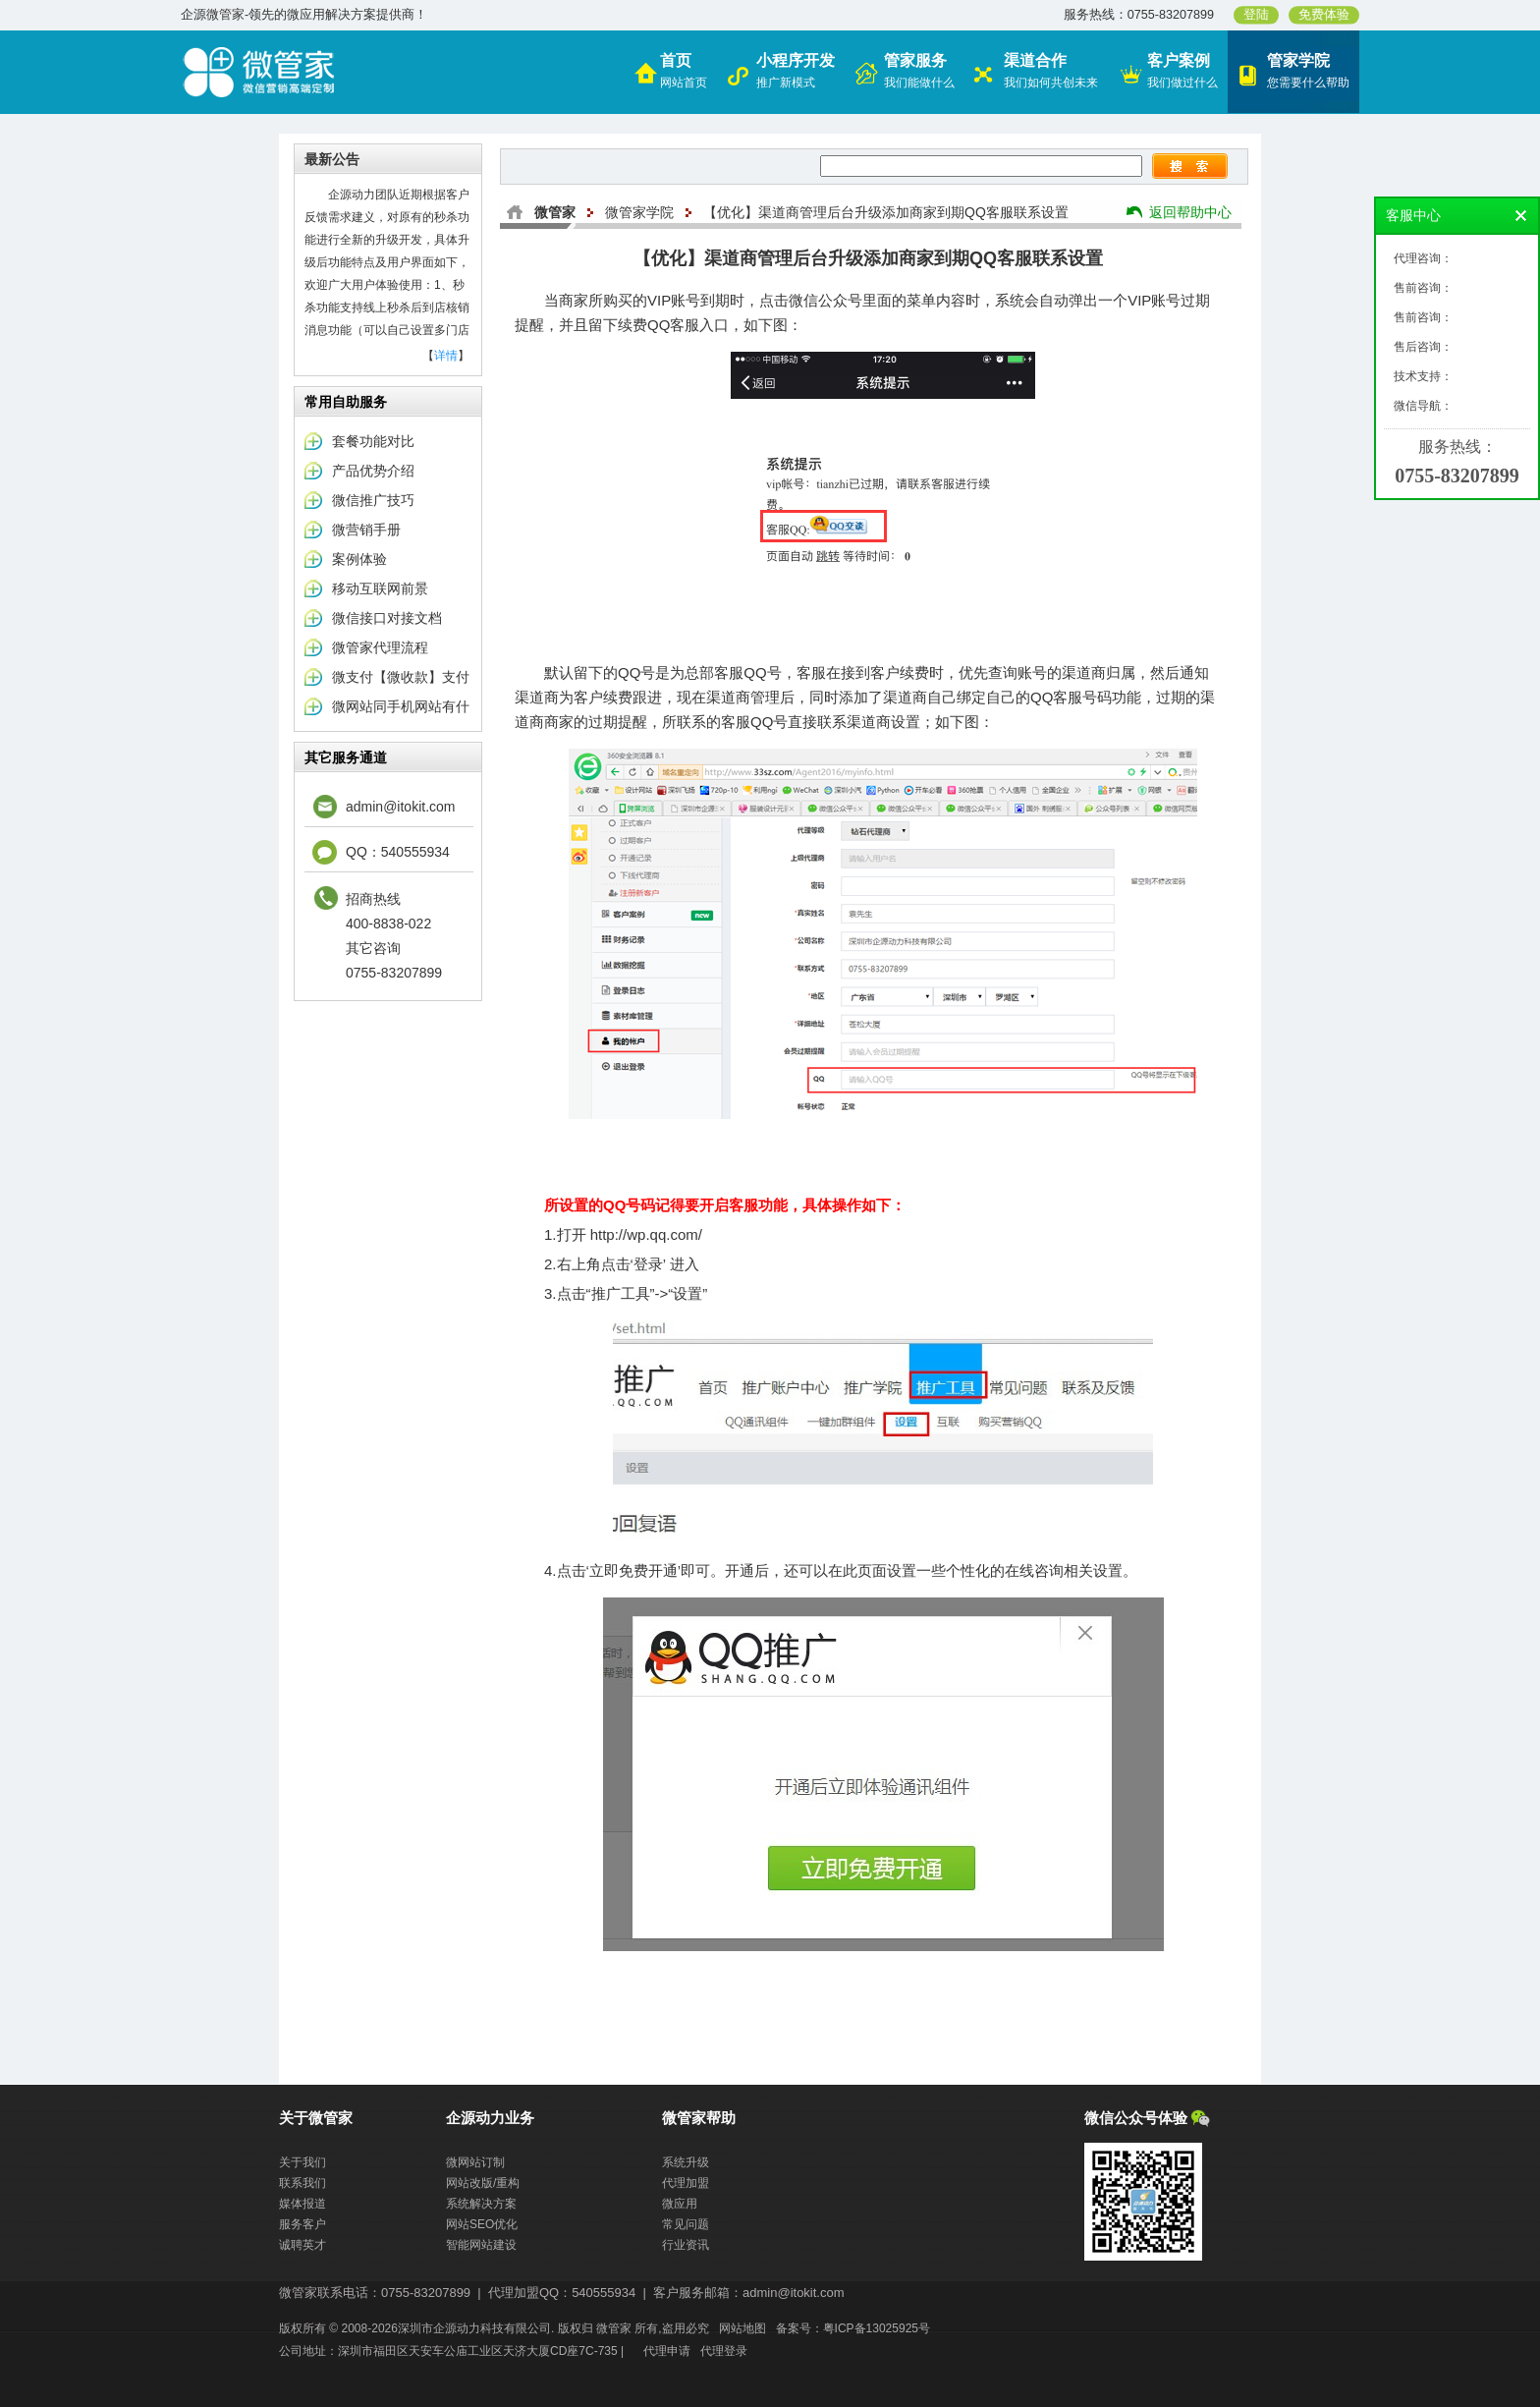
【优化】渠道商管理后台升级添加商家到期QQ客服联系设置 (886, 212)
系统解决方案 (481, 2204)
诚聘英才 (302, 2245)
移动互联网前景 (380, 588)
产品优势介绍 (373, 470)
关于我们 (302, 2162)
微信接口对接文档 (387, 618)
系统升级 (685, 2162)
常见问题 (685, 2224)
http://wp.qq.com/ (646, 1234)
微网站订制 (475, 2162)
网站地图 (742, 2328)
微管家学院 (639, 212)
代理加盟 (685, 2183)
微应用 (679, 2204)
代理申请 (666, 2351)
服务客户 (302, 2224)
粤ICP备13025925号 (876, 2328)
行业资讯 (685, 2245)
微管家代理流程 (380, 647)
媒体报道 (302, 2204)
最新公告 (331, 159)
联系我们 (302, 2183)
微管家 (555, 212)
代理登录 (723, 2351)
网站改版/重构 (483, 2183)
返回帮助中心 (1190, 212)
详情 (446, 356)
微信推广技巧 (373, 500)
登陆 (1256, 15)
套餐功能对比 (373, 441)
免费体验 (1323, 15)
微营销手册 (366, 529)
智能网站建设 (481, 2245)
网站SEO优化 (482, 2224)
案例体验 (359, 559)
